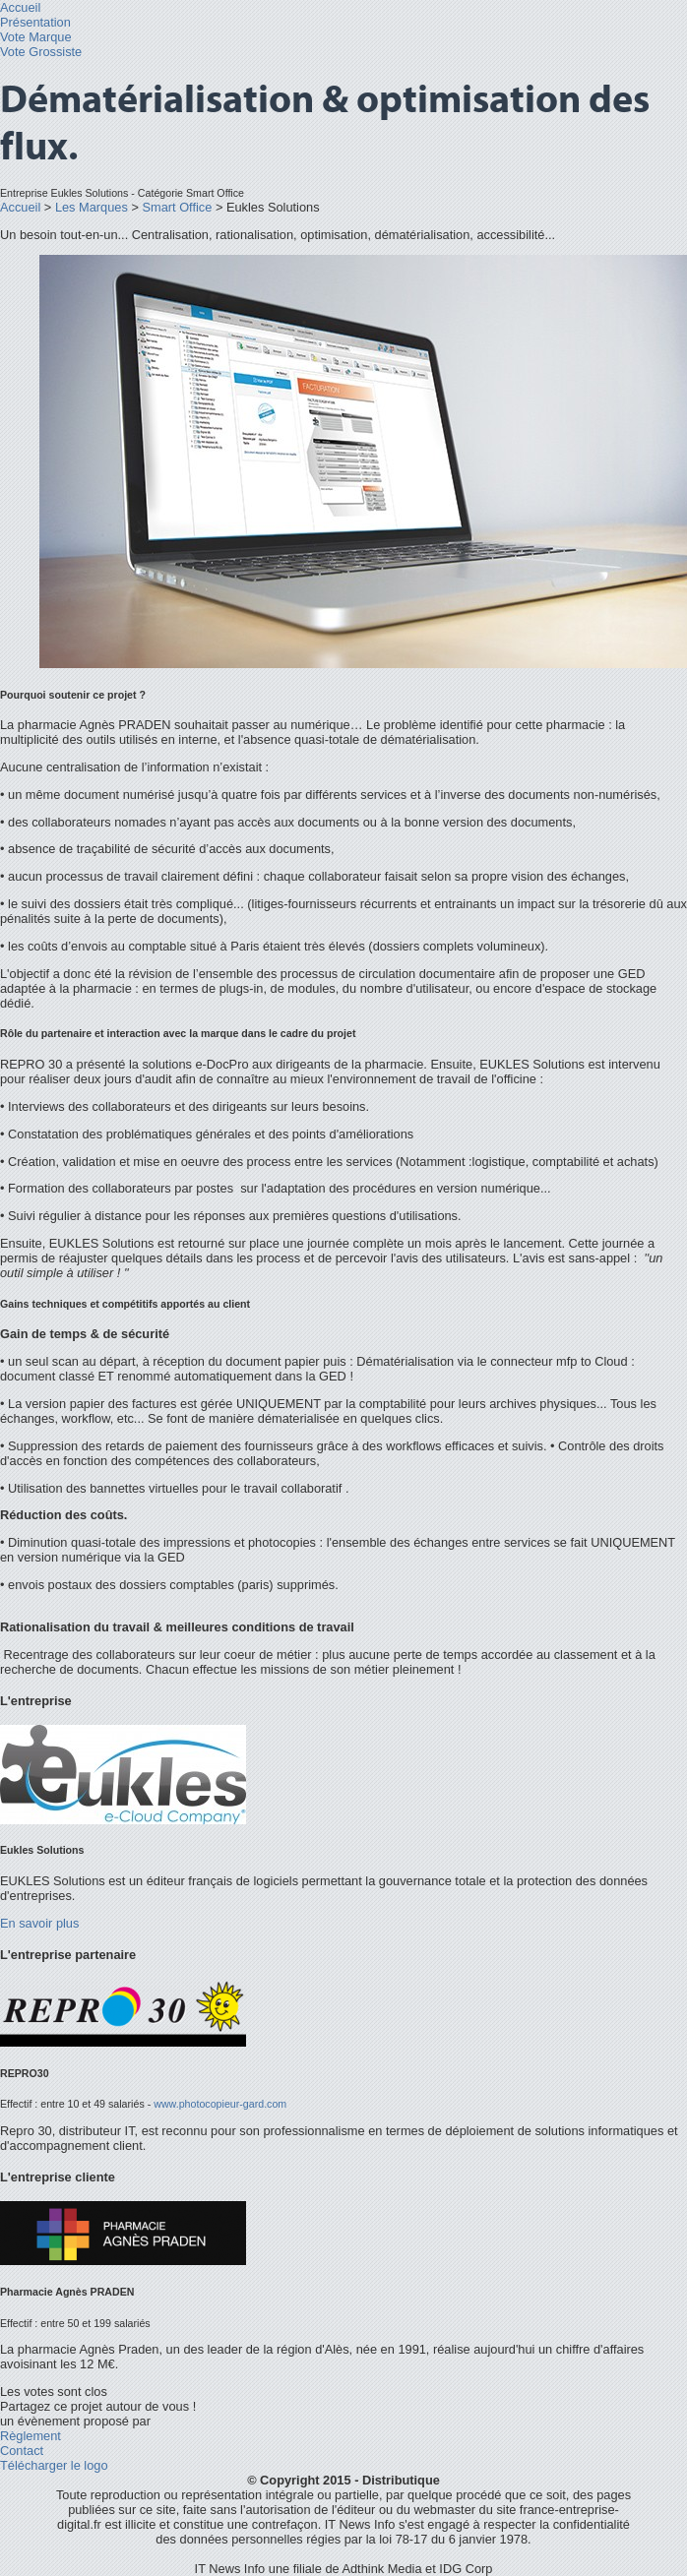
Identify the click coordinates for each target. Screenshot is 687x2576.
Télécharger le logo (54, 2465)
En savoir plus (39, 1923)
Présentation (35, 22)
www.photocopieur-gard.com (220, 2104)
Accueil (20, 7)
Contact (21, 2450)
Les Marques (91, 207)
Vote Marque (36, 37)
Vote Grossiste (41, 51)
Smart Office (177, 207)
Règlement (30, 2435)
